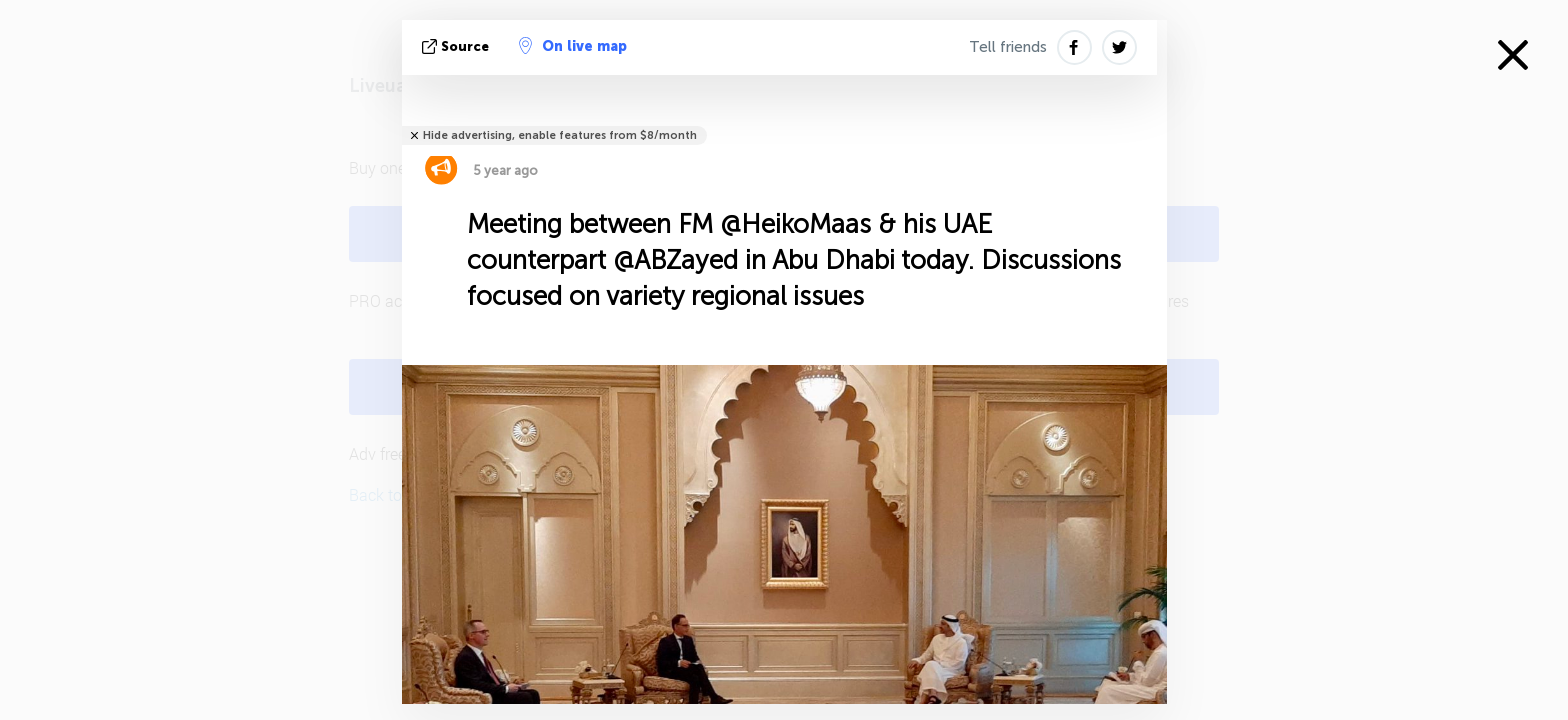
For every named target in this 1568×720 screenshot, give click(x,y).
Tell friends (1008, 47)
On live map (573, 46)
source (457, 46)
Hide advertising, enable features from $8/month (560, 135)
